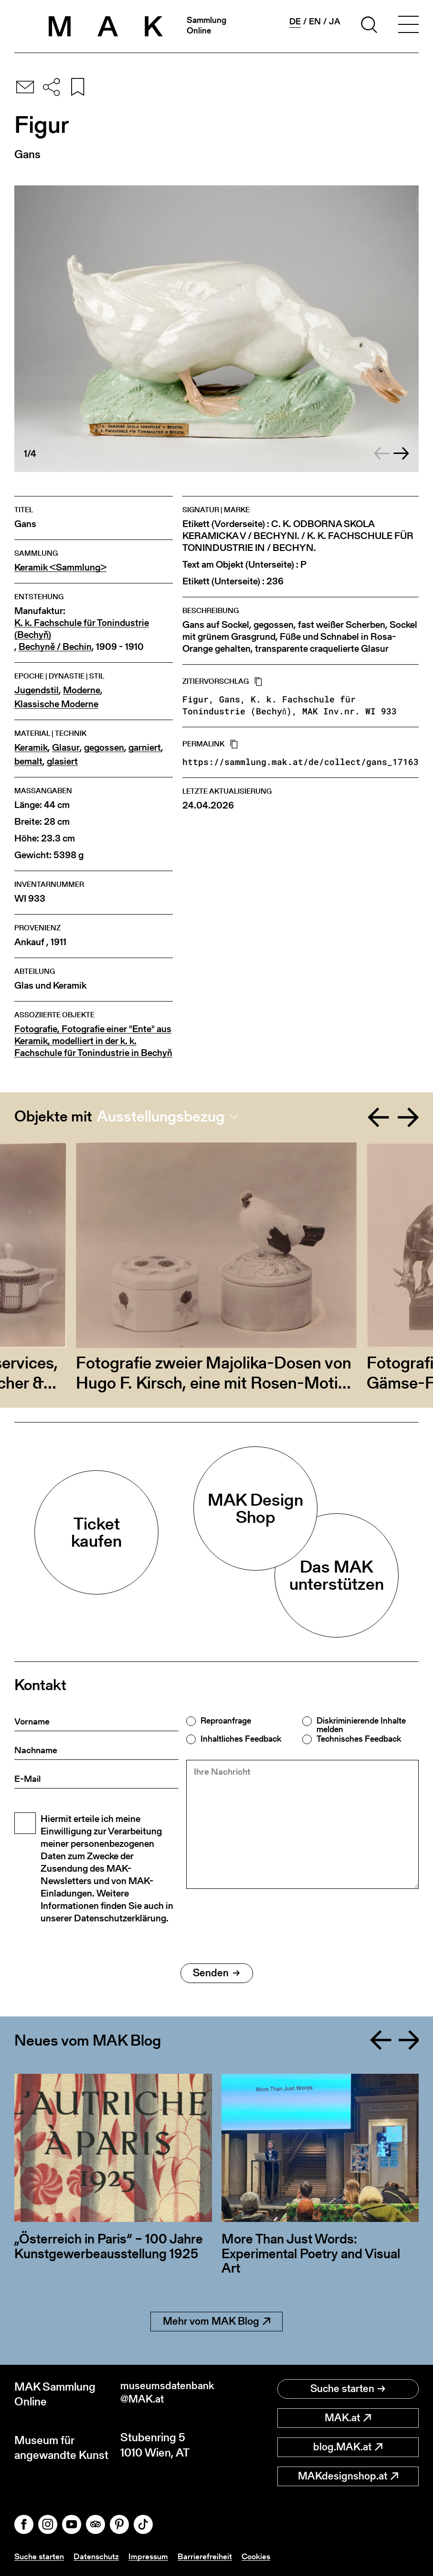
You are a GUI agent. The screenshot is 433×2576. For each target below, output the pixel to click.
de (295, 21)
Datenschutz (99, 2556)
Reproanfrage (226, 1720)
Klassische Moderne (56, 704)
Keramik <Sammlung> (60, 567)
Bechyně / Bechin (55, 647)
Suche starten (347, 2388)
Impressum (153, 2556)
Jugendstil (36, 690)
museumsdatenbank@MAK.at (166, 2394)
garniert (144, 748)
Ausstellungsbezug (160, 1116)
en (315, 21)
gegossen (104, 748)
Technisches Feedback (359, 1739)
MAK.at (348, 2417)
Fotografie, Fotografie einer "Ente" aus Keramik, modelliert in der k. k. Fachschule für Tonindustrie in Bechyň (93, 1041)
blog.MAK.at (347, 2446)
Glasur (66, 748)
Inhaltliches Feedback (241, 1739)
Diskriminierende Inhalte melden (361, 1725)
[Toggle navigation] (408, 26)
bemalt (28, 761)
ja (334, 21)
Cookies (263, 2556)
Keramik (31, 748)
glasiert (62, 761)
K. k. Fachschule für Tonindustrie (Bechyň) (81, 629)
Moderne (81, 690)
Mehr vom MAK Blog (216, 2321)
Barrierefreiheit (210, 2556)
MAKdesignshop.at (348, 2475)
